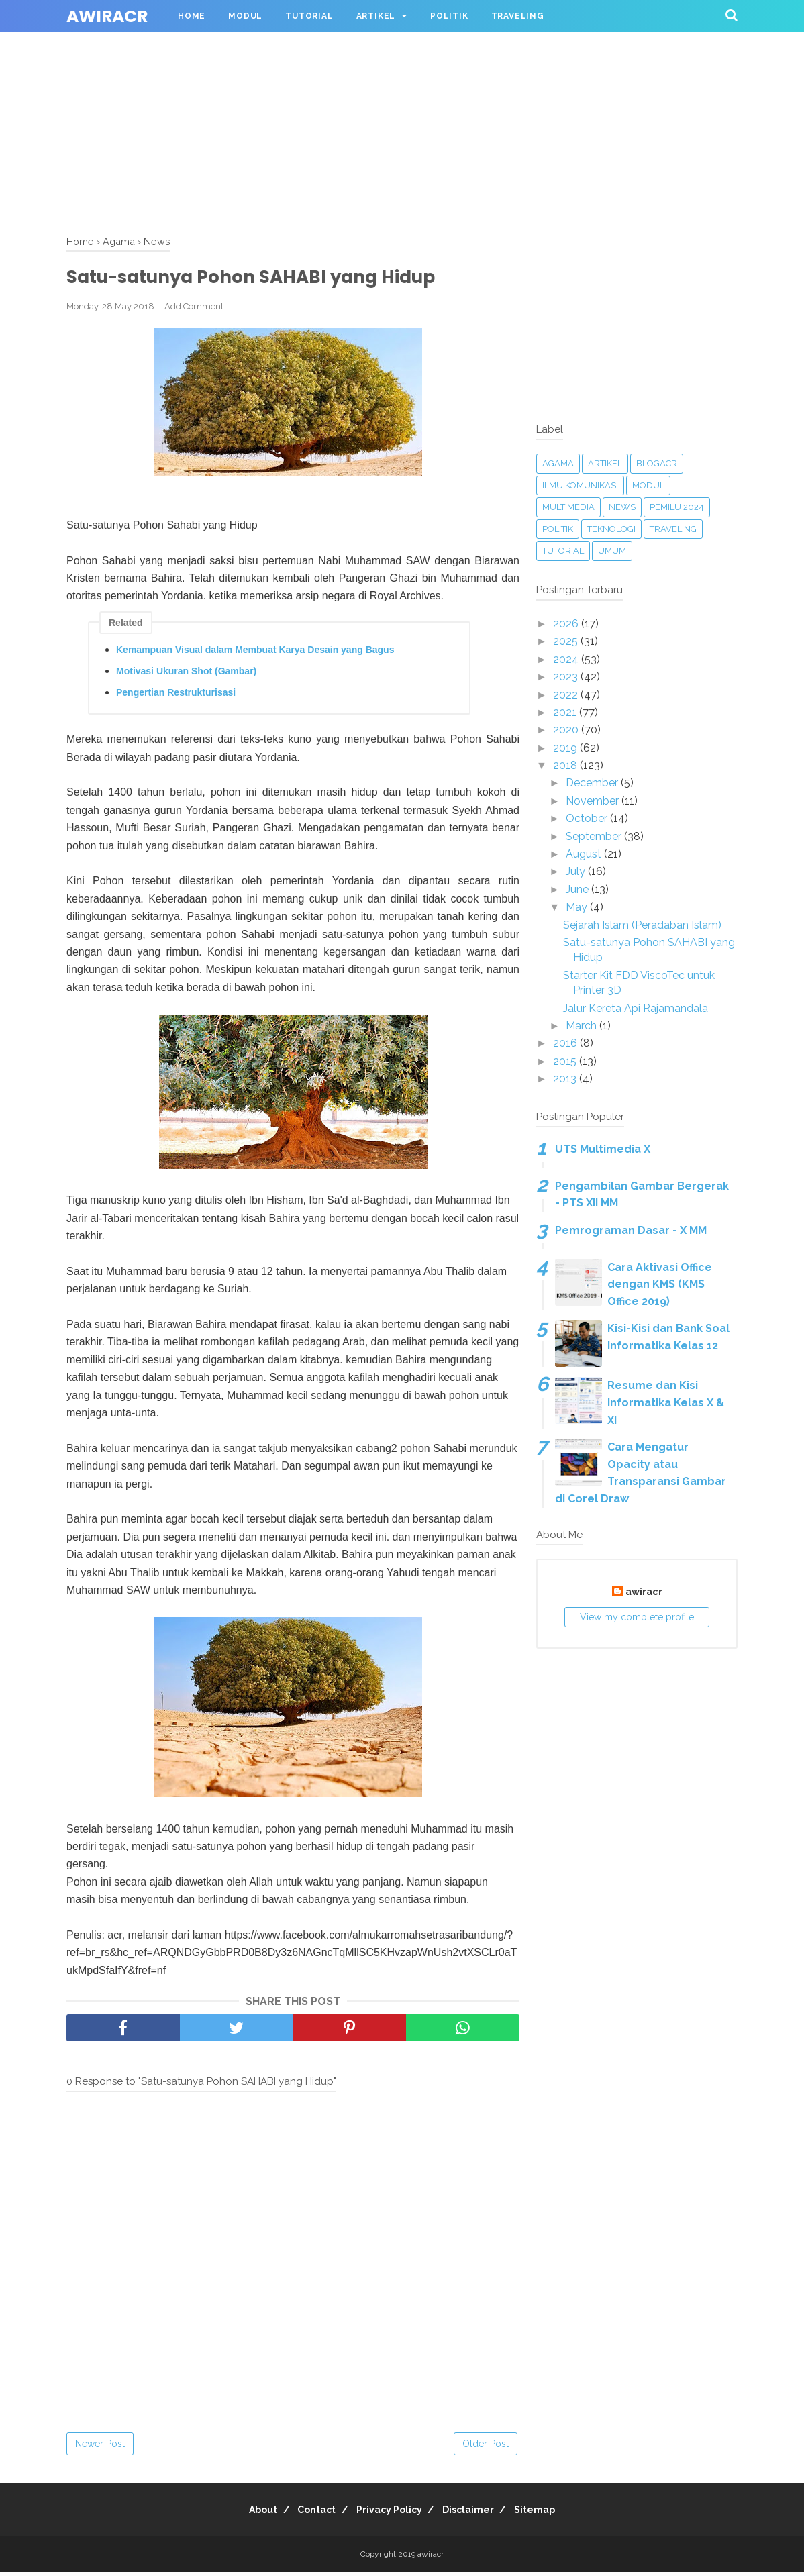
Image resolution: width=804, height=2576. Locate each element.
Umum (612, 551)
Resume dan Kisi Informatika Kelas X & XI (666, 1402)
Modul (245, 16)
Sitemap (552, 2513)
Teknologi (611, 529)
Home (191, 16)
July (577, 871)
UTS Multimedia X (602, 1149)
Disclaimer (477, 2513)
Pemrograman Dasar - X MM (631, 1230)
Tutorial (309, 16)
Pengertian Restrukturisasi (176, 696)
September (595, 836)
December (593, 782)
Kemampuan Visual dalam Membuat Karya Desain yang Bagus (255, 653)
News (622, 507)
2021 (566, 712)
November (593, 800)
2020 (567, 729)
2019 (566, 747)
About (246, 2513)
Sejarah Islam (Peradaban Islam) (642, 925)
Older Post (485, 2447)
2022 (567, 694)
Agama (558, 463)
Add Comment (193, 310)
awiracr (107, 16)
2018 (566, 765)
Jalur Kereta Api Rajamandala (635, 1008)
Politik (449, 16)
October (588, 818)
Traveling (517, 16)
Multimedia (568, 507)
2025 (567, 641)
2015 (566, 1061)
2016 (566, 1043)
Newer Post (100, 2447)
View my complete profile (637, 1617)
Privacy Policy (389, 2513)
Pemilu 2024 (677, 507)
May (578, 906)
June (578, 889)
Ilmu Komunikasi (580, 485)
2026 (567, 623)
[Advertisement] (402, 94)
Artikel (376, 16)
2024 (567, 659)
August (585, 853)
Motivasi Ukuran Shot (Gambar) (186, 675)
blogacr (656, 463)
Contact (308, 2513)
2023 (567, 676)
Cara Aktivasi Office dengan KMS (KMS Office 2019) (659, 1284)
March (582, 1025)
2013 (566, 1078)
